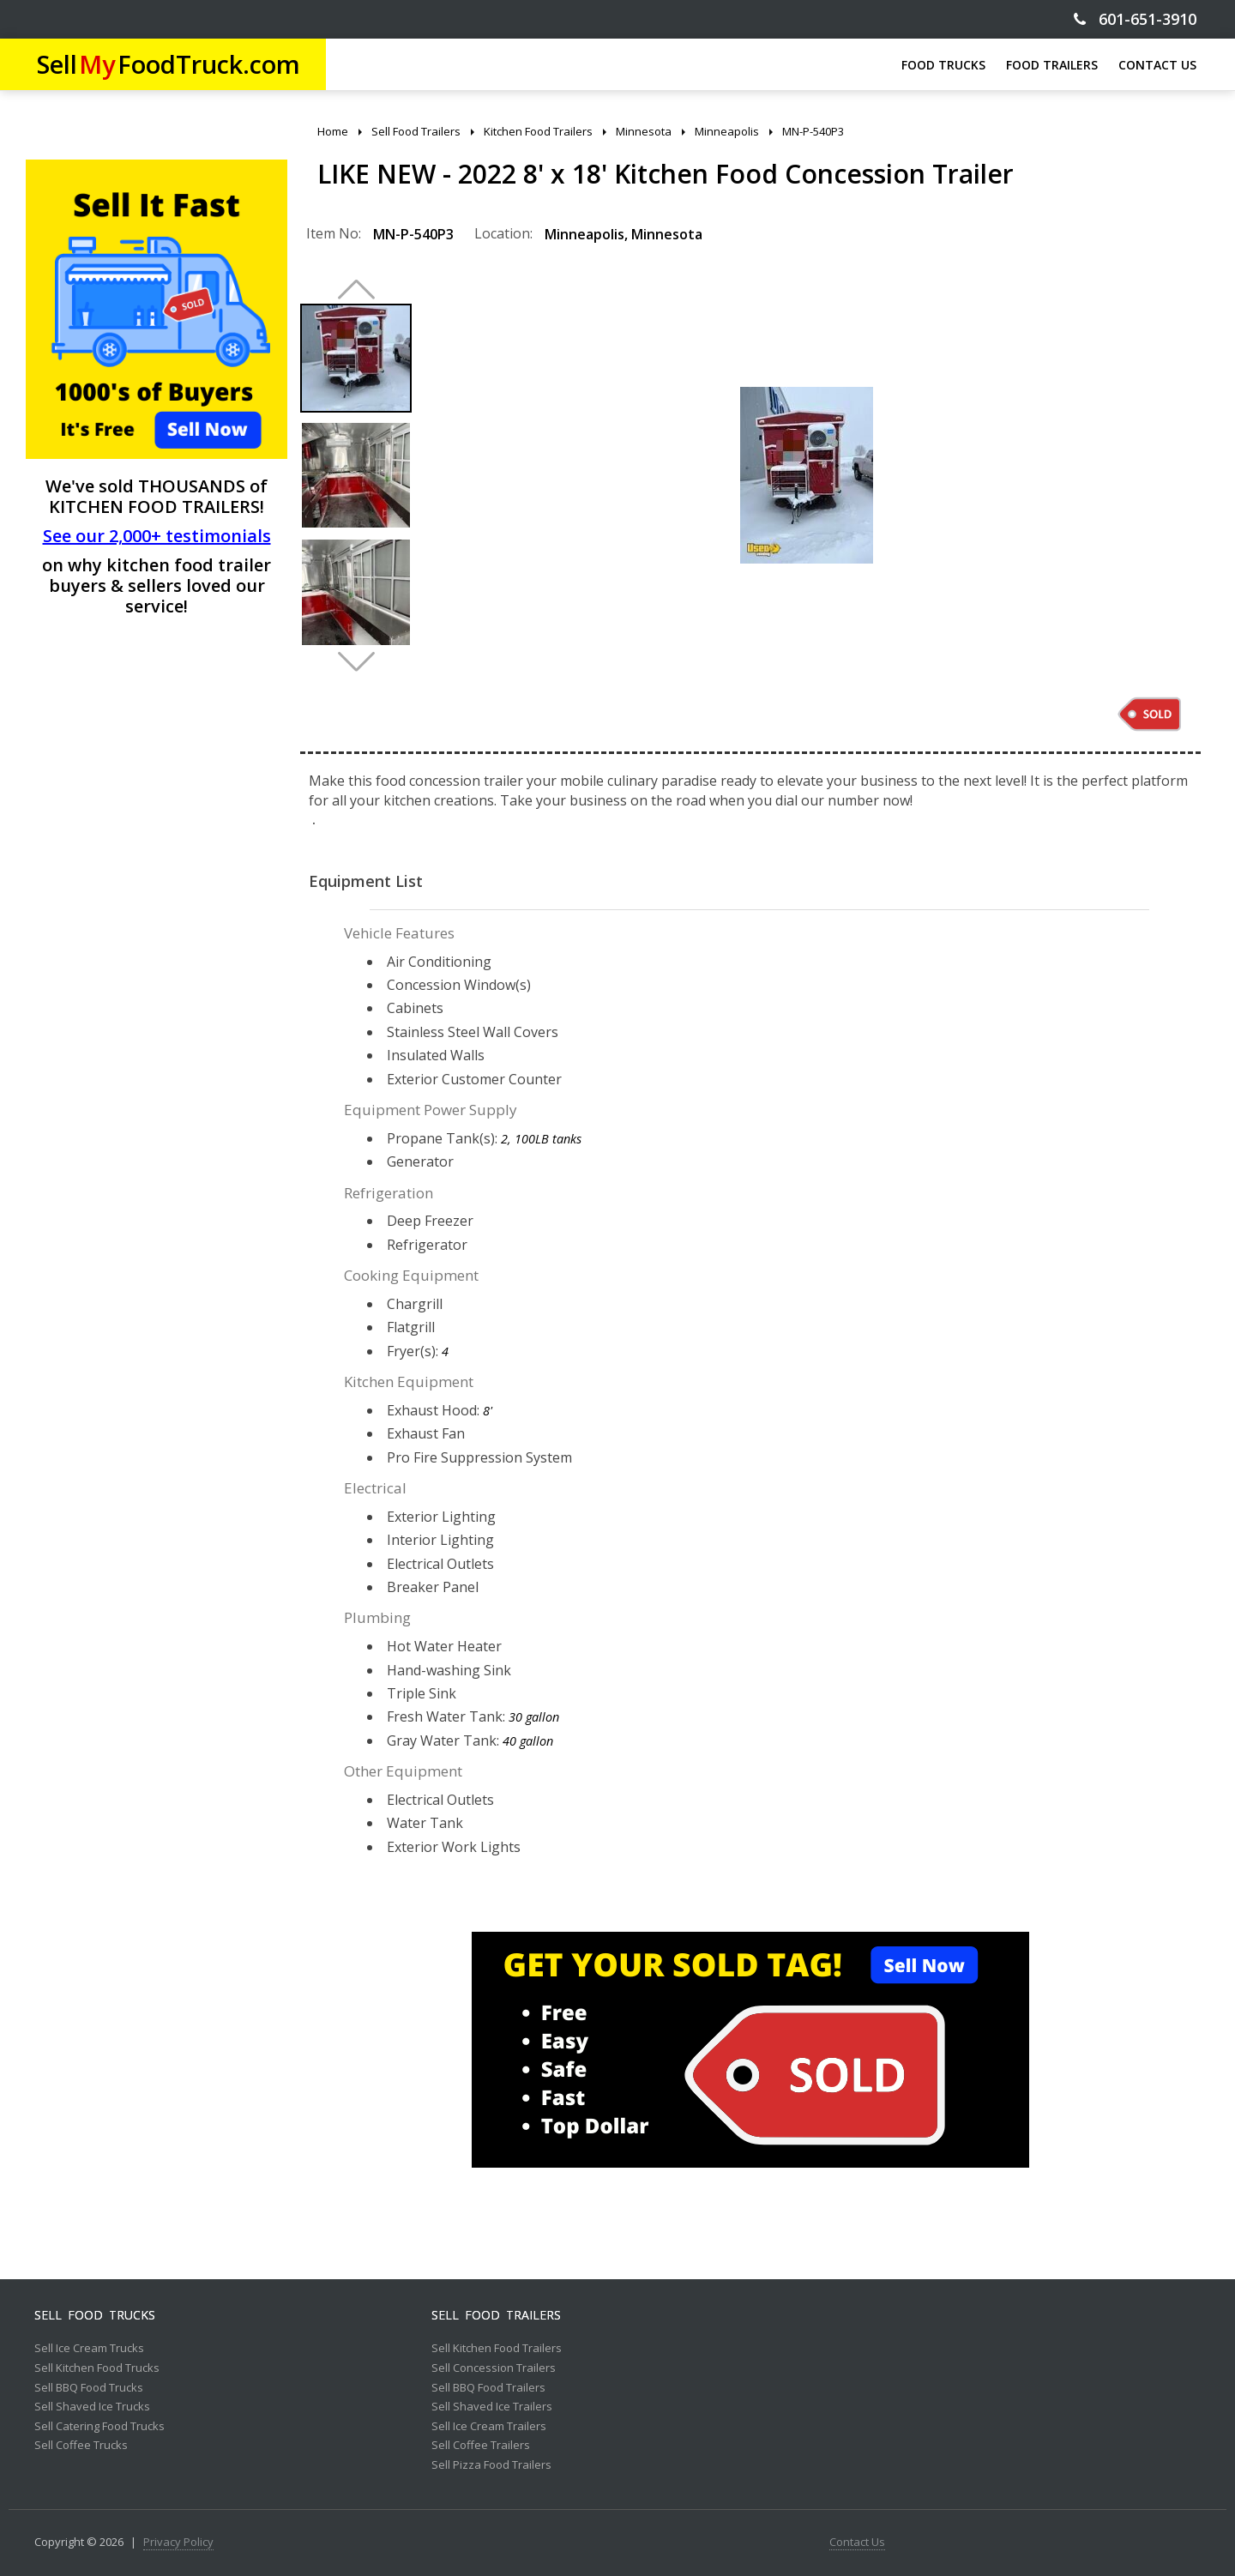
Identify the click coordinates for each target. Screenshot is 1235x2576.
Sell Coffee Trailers (480, 2445)
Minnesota (666, 234)
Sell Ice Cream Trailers (488, 2427)
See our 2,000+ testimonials (157, 535)
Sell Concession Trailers (493, 2368)
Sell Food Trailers (496, 2315)
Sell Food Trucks (94, 2315)
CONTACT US (1157, 65)
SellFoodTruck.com (168, 64)
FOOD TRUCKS (943, 65)
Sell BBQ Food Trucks (88, 2388)
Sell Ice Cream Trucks (89, 2349)
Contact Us (857, 2542)
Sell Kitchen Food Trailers (496, 2349)
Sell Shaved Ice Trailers (491, 2407)
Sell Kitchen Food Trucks (97, 2368)
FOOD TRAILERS (1052, 65)
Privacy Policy (178, 2542)
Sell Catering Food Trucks (99, 2427)
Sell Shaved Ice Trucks (92, 2407)
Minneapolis (584, 234)
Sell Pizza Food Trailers (491, 2465)
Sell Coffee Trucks (81, 2445)
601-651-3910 (1135, 19)
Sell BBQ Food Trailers (488, 2388)
